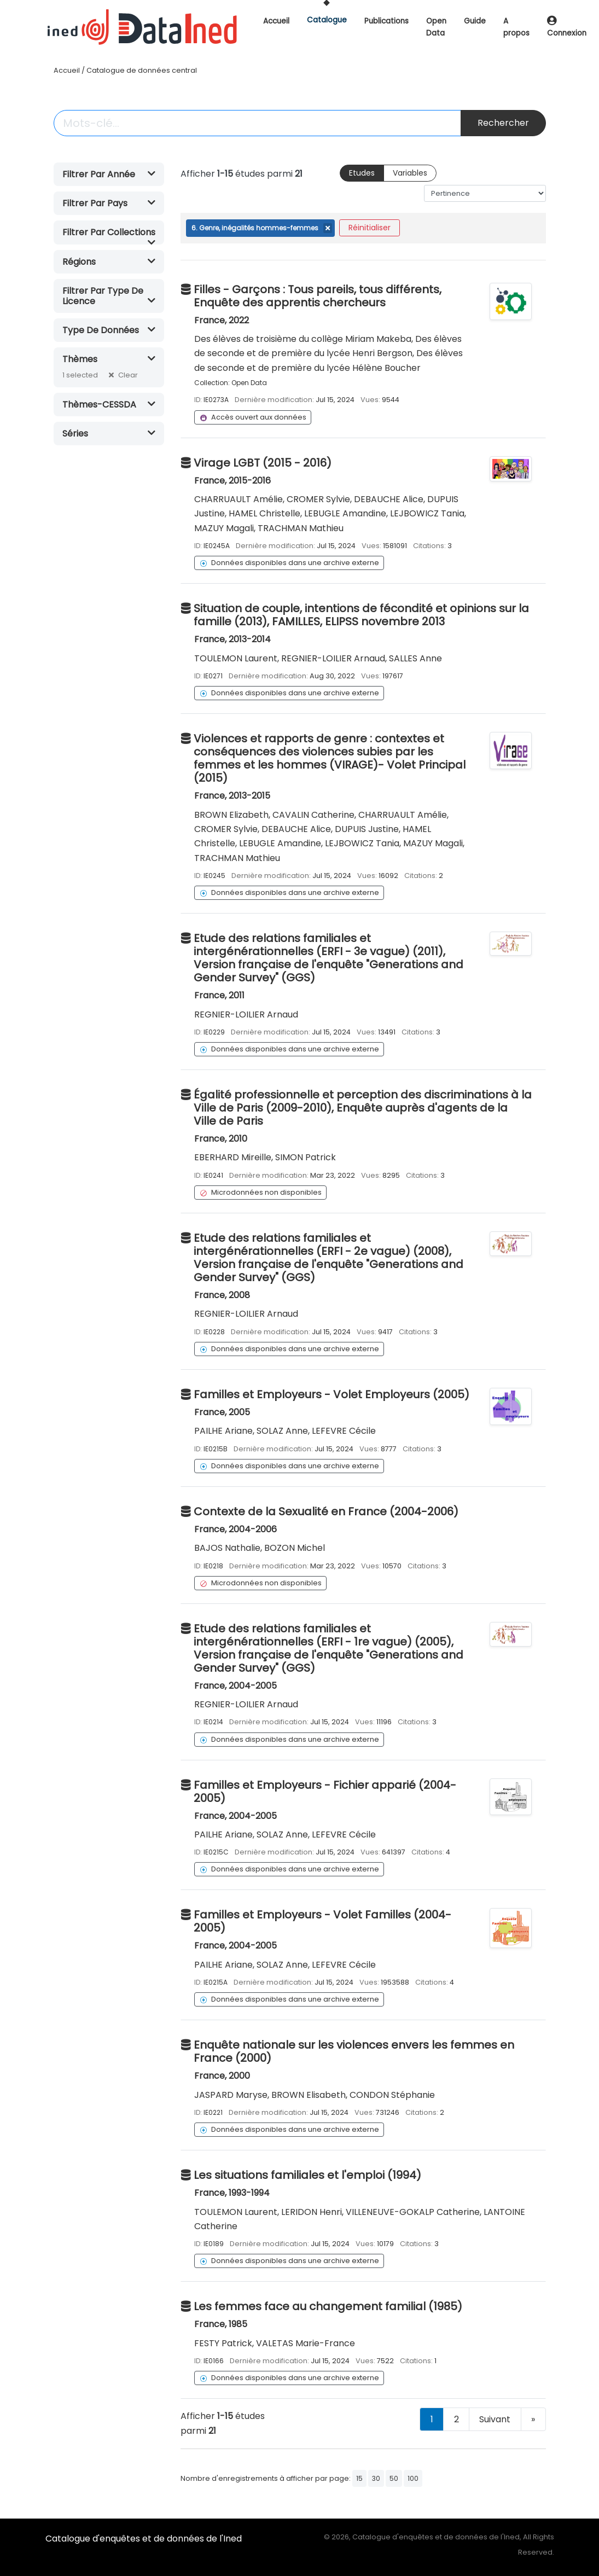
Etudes (362, 172)
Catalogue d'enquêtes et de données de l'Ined (143, 2538)
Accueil (276, 21)
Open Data (436, 27)
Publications (386, 21)
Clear (128, 375)
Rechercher (503, 123)
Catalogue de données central (141, 70)
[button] (109, 174)
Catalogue (327, 20)
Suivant (494, 2419)
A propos (516, 27)
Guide (475, 21)
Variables (410, 172)
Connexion (566, 27)
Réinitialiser (369, 227)
